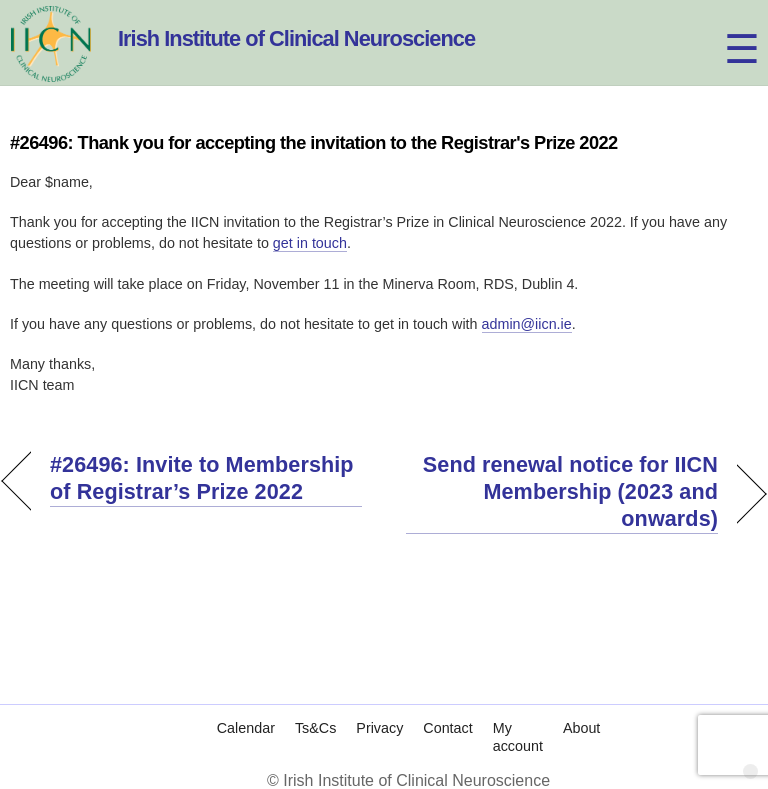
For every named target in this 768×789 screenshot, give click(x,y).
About (581, 708)
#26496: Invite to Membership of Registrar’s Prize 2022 (202, 478)
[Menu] (723, 27)
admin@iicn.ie (527, 324)
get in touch (310, 243)
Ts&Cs (315, 708)
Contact (447, 708)
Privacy (379, 708)
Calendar (246, 708)
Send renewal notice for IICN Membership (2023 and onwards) (562, 491)
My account (518, 717)
